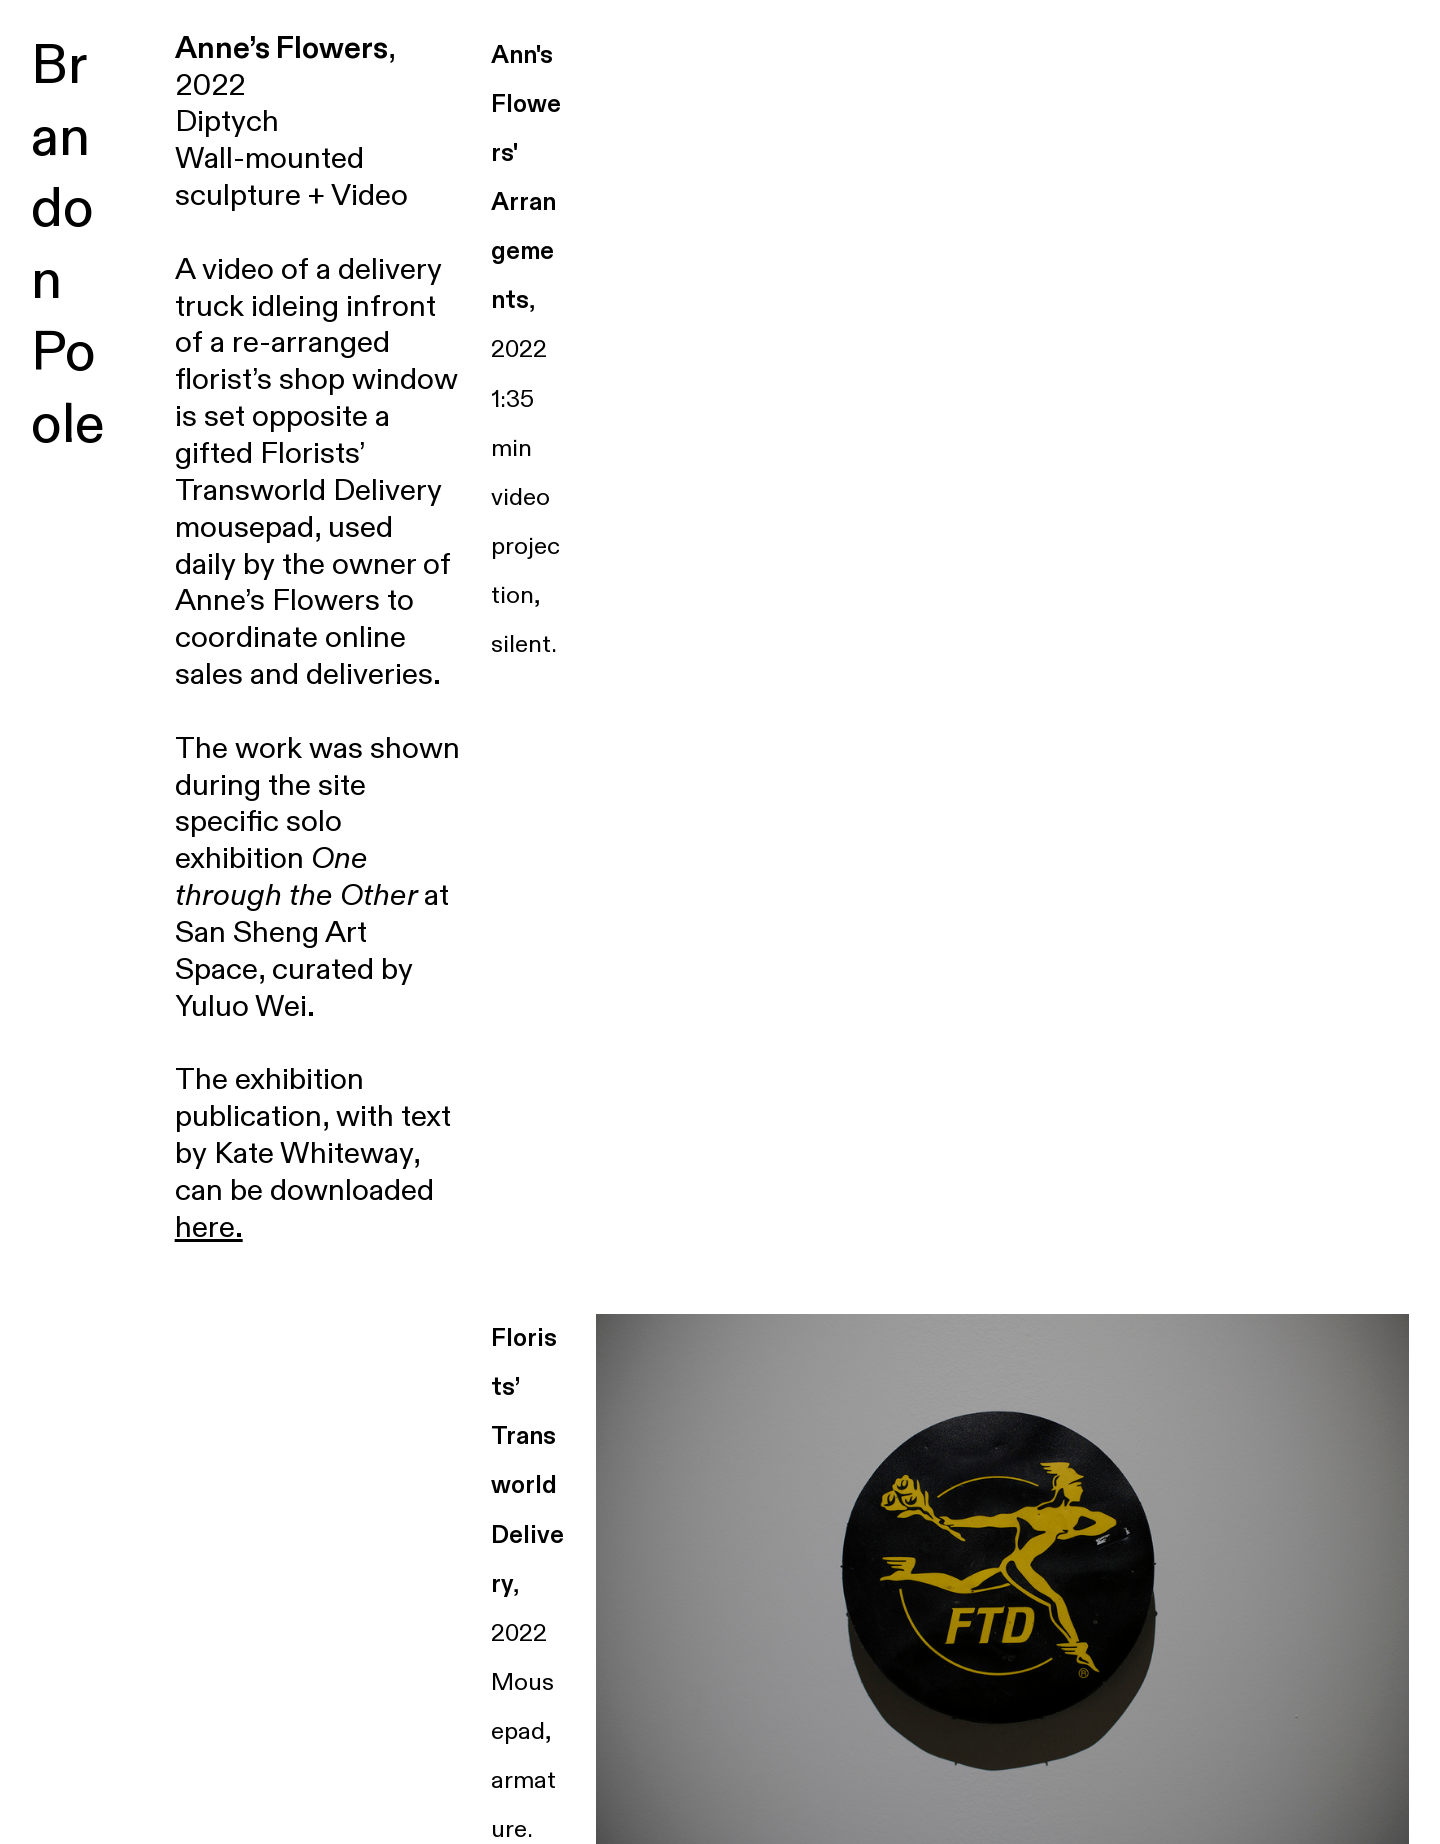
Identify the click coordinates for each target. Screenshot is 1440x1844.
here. (209, 1227)
